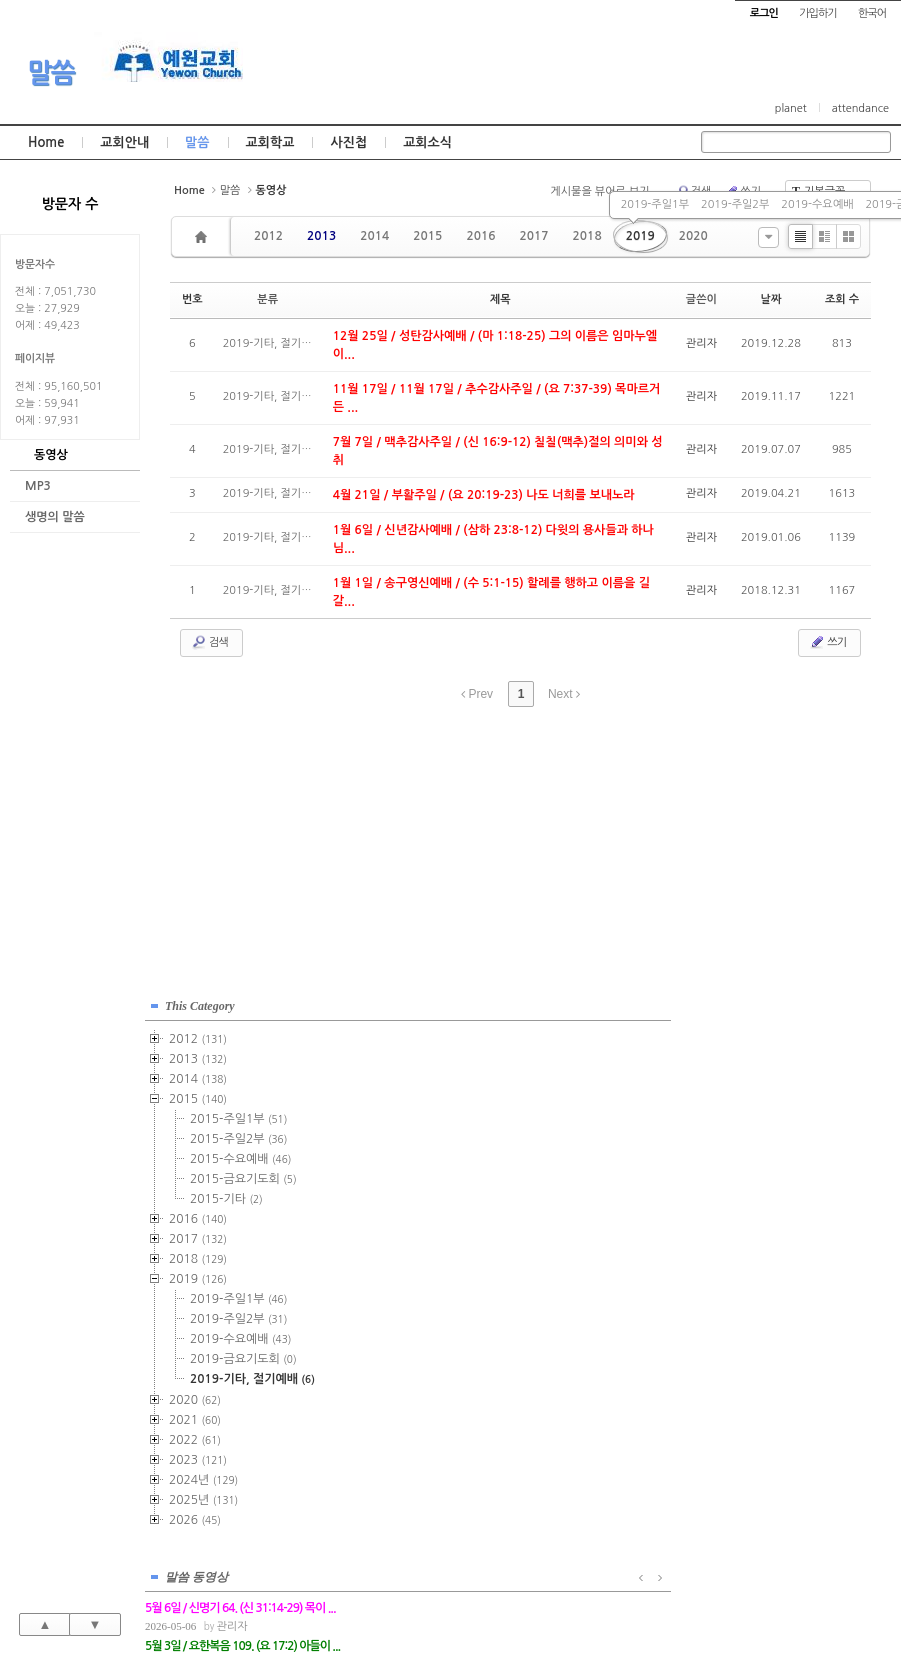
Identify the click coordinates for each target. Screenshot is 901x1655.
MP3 (38, 486)
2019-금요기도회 (243, 1352)
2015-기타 (226, 1192)
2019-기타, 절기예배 (252, 1372)
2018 (587, 236)
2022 (195, 1433)
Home (46, 142)
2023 (198, 1453)
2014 (374, 236)
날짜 (771, 299)
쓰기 (827, 642)
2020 (693, 236)
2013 (321, 236)
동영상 (51, 455)
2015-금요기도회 (243, 1172)
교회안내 (124, 142)
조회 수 (842, 299)
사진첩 (348, 142)
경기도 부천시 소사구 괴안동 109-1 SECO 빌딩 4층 (484, 1596)
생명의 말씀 (55, 517)
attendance (860, 108)
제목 (500, 299)
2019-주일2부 (735, 204)
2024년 (203, 1473)
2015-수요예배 (240, 1152)
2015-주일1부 (238, 1112)
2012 (268, 236)
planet (791, 108)
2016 (480, 236)
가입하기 (817, 13)
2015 (427, 236)
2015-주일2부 (238, 1132)
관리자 (701, 343)
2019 (640, 236)
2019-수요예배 (817, 204)
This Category (200, 999)
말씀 (51, 73)
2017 (533, 236)
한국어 (872, 13)
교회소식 (427, 142)
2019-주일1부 (655, 204)
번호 (192, 299)
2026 (195, 1513)
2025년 (203, 1493)
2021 (195, 1413)
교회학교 (270, 142)
